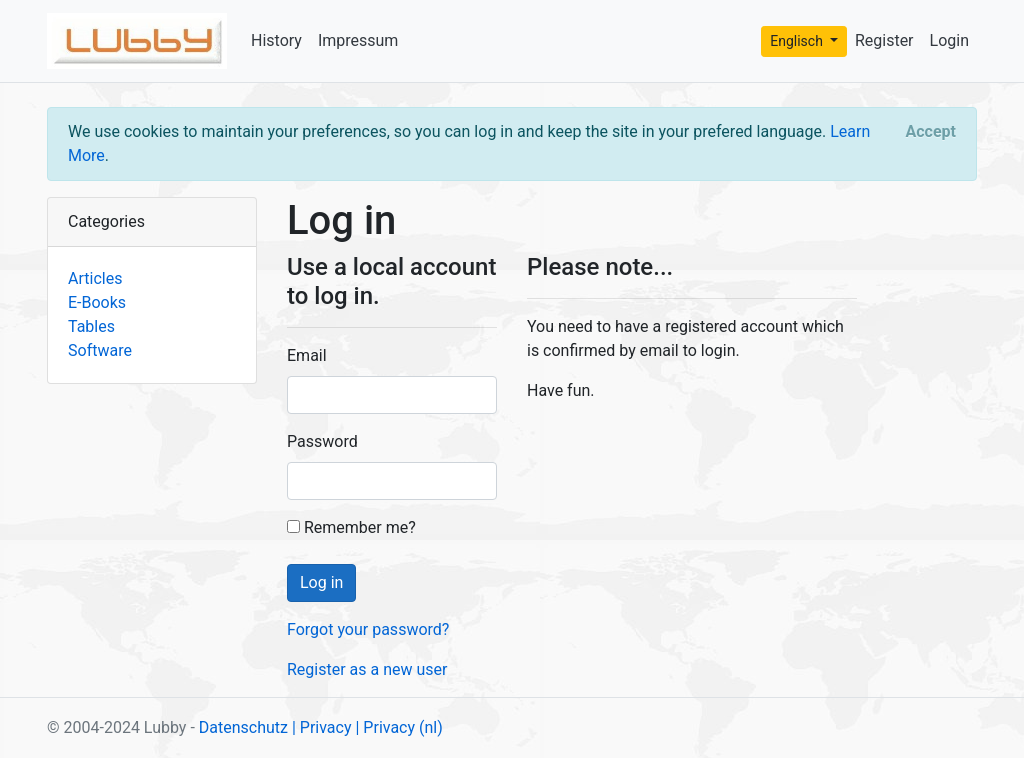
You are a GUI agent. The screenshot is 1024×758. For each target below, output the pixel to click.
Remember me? (351, 527)
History (276, 40)
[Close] (931, 132)
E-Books (97, 302)
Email (307, 355)
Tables (91, 326)
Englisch (798, 41)
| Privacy (322, 727)
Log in (321, 582)
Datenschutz (243, 727)
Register (884, 40)
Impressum (358, 40)
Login (949, 40)
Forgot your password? (368, 629)
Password (322, 441)
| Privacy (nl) (398, 727)
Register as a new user (367, 669)
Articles (95, 278)
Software (100, 350)
